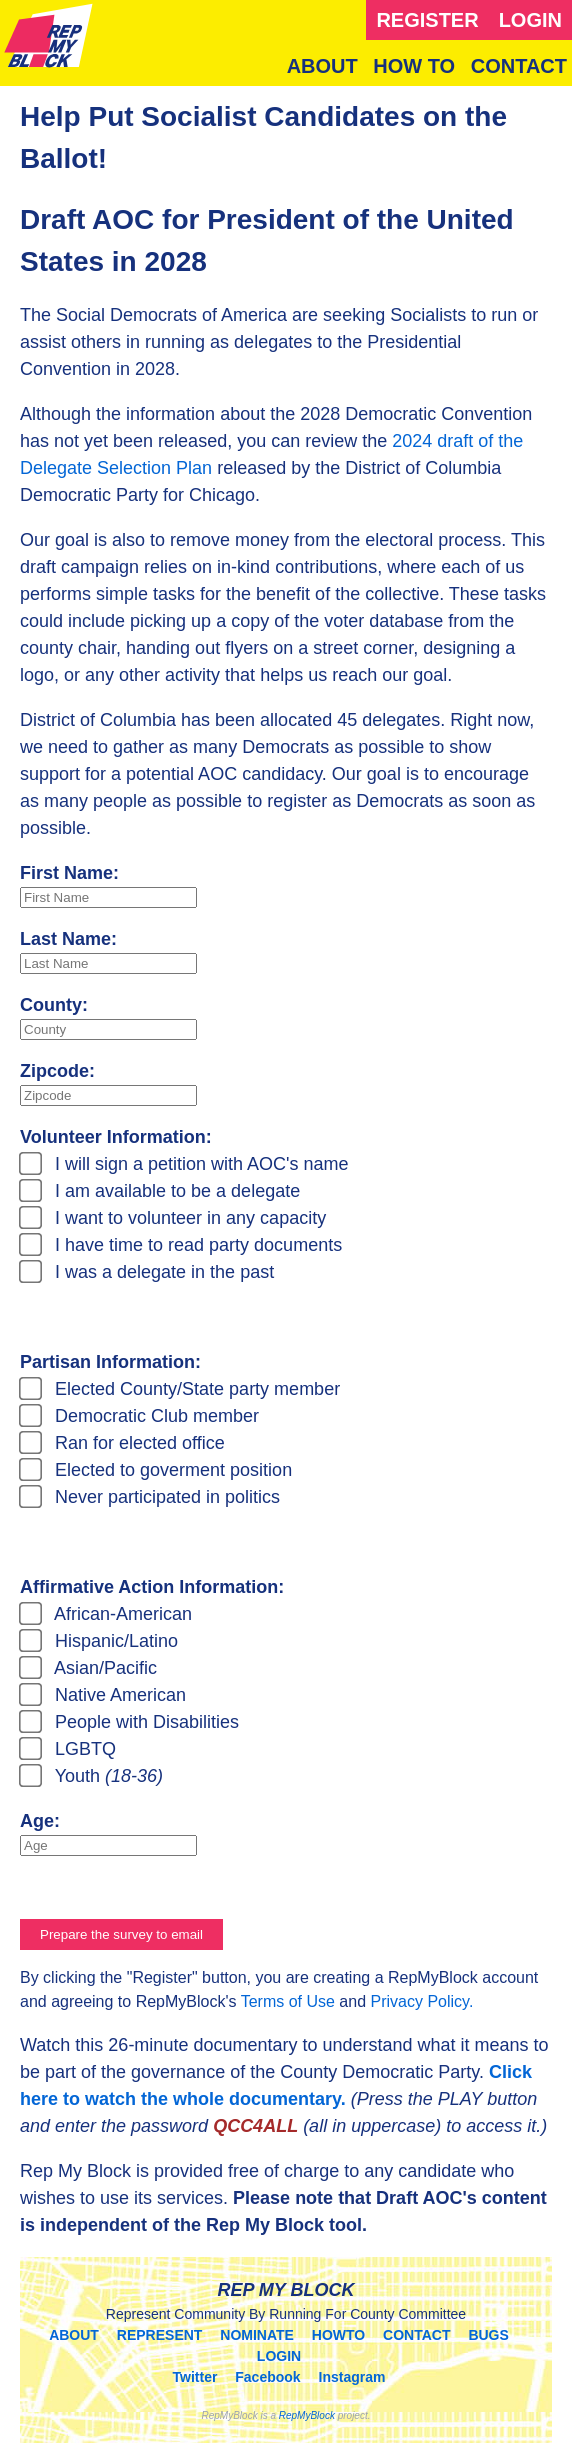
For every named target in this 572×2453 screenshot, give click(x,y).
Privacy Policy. (422, 2001)
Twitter (195, 2377)
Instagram (352, 2377)
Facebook (267, 2377)
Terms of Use (288, 2001)
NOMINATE (257, 2335)
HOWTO (338, 2335)
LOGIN (530, 20)
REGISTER (427, 20)
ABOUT (322, 66)
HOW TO (414, 66)
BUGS (488, 2335)
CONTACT (519, 66)
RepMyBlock (307, 2415)
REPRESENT (160, 2335)
